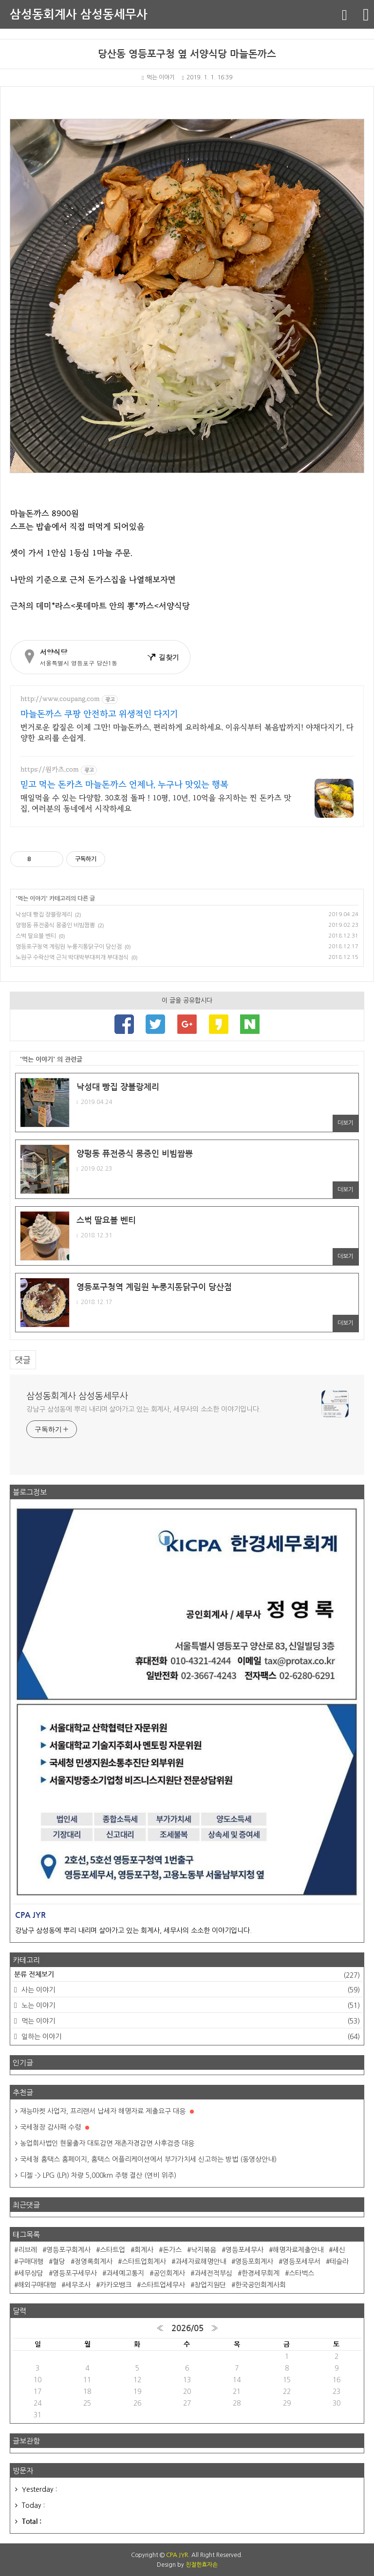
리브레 (27, 2249)
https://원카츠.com (49, 769)
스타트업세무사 (163, 2285)
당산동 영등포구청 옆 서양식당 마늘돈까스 (187, 54)
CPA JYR (177, 2555)
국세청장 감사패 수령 (54, 2127)
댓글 (23, 1360)
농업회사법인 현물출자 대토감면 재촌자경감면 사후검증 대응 (107, 2143)
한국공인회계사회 (260, 2285)
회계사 (143, 2249)
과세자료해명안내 (200, 2261)
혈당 (59, 2261)
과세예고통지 (125, 2273)
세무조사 (78, 2285)
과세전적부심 (213, 2273)
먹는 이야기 (158, 77)
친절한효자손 (202, 2565)
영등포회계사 (254, 2261)
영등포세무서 (301, 2261)
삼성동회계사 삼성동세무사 (79, 14)
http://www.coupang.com (60, 699)
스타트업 (112, 2249)
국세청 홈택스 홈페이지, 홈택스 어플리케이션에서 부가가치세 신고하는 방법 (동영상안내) (148, 2159)
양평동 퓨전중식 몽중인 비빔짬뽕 (55, 925)
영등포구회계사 (68, 2249)
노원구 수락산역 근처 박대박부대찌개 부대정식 (72, 957)
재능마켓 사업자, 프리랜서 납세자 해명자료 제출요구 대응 (107, 2111)
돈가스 (172, 2249)
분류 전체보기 (187, 1975)
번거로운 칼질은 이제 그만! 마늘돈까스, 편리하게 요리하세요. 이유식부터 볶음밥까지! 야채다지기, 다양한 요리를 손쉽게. (187, 732)
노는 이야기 (189, 2005)
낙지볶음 (203, 2249)
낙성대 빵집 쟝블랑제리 (44, 915)
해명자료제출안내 (298, 2249)
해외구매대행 (37, 2285)
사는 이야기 (189, 1990)
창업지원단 (210, 2285)
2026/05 (187, 2328)
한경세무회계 (261, 2273)
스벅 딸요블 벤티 (36, 936)
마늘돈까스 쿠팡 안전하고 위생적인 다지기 (99, 714)
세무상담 (30, 2273)
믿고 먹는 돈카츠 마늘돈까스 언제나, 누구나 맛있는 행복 (124, 784)
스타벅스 (301, 2273)
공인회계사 (169, 2273)
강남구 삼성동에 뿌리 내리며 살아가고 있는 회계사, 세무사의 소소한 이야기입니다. (143, 1409)
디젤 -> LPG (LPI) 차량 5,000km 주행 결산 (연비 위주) (98, 2175)
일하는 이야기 (189, 2036)
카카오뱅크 (115, 2285)
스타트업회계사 (144, 2261)
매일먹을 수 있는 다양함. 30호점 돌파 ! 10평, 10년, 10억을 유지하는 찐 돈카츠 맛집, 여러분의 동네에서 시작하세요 (155, 803)
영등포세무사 (244, 2249)
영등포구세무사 (75, 2273)
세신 (339, 2249)
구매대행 (30, 2261)
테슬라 (339, 2261)
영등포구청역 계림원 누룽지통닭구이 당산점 (69, 947)
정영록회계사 (93, 2261)
